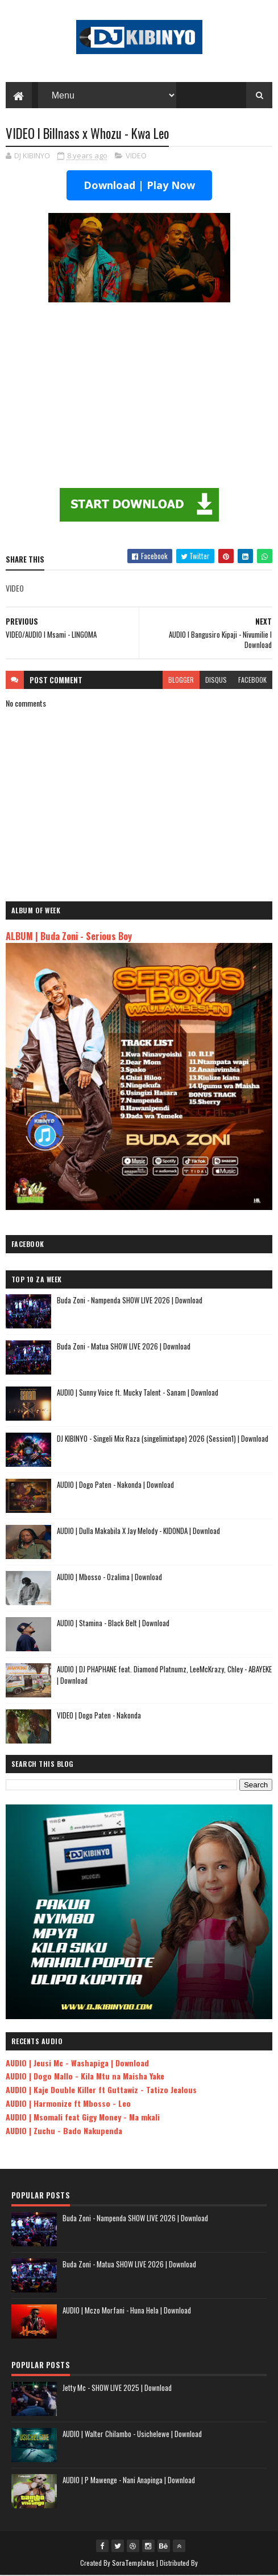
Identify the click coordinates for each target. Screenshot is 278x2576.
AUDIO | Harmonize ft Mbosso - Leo (68, 2104)
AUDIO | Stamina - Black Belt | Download (113, 1623)
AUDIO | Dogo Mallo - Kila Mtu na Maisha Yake (85, 2076)
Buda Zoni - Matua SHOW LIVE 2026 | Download (123, 1346)
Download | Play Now (139, 186)
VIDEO (136, 156)
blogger (181, 680)
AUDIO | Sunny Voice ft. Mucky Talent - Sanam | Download (137, 1392)
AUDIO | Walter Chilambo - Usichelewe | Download (132, 2434)
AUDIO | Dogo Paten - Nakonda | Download (115, 1485)
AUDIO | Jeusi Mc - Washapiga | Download (77, 2063)
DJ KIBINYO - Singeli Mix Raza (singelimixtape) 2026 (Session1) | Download (162, 1439)
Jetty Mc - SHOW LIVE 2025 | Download (117, 2388)
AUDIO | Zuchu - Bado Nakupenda (64, 2131)
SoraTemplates (133, 2563)
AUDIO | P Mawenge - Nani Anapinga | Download (129, 2480)
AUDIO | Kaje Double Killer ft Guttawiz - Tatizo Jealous (101, 2090)
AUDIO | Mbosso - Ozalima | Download (109, 1577)
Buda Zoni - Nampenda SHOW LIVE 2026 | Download (129, 1300)
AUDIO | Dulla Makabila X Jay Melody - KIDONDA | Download (138, 1531)
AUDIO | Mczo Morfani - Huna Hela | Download (127, 2310)
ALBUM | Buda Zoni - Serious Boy (69, 936)
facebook (252, 680)
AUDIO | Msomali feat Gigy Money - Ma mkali (83, 2117)
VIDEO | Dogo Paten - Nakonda (99, 1715)
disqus (216, 680)
